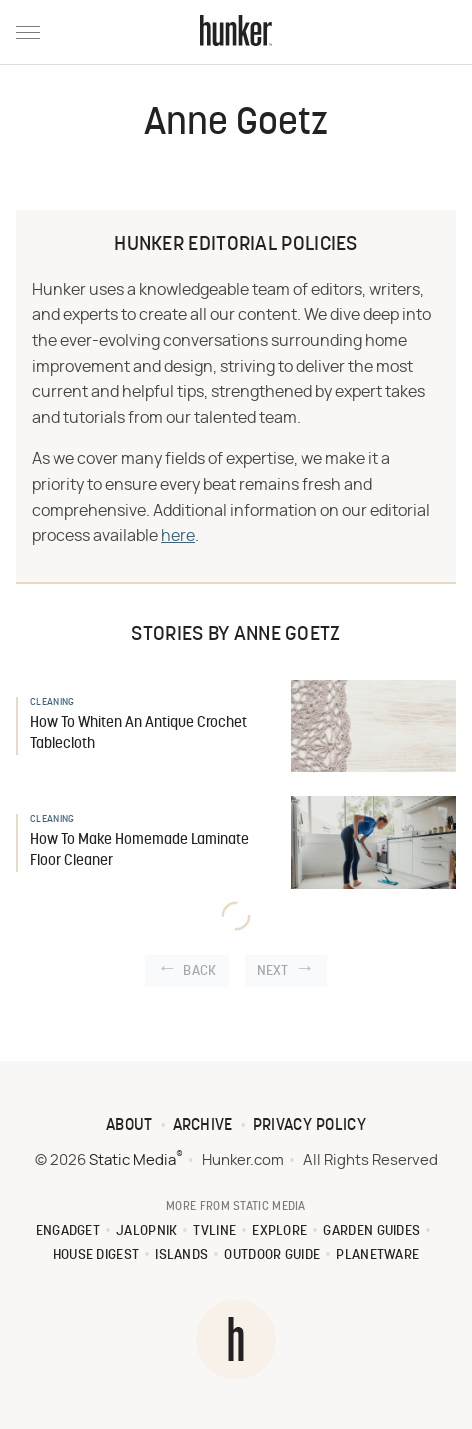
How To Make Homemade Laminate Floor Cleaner (139, 851)
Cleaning (52, 702)
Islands (181, 1255)
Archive (203, 1126)
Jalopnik (146, 1231)
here (178, 536)
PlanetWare (377, 1255)
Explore (279, 1231)
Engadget (68, 1231)
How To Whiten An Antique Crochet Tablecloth (138, 734)
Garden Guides (371, 1231)
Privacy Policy (309, 1126)
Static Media (132, 1160)
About (129, 1126)
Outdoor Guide (272, 1255)
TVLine (214, 1231)
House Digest (96, 1255)
